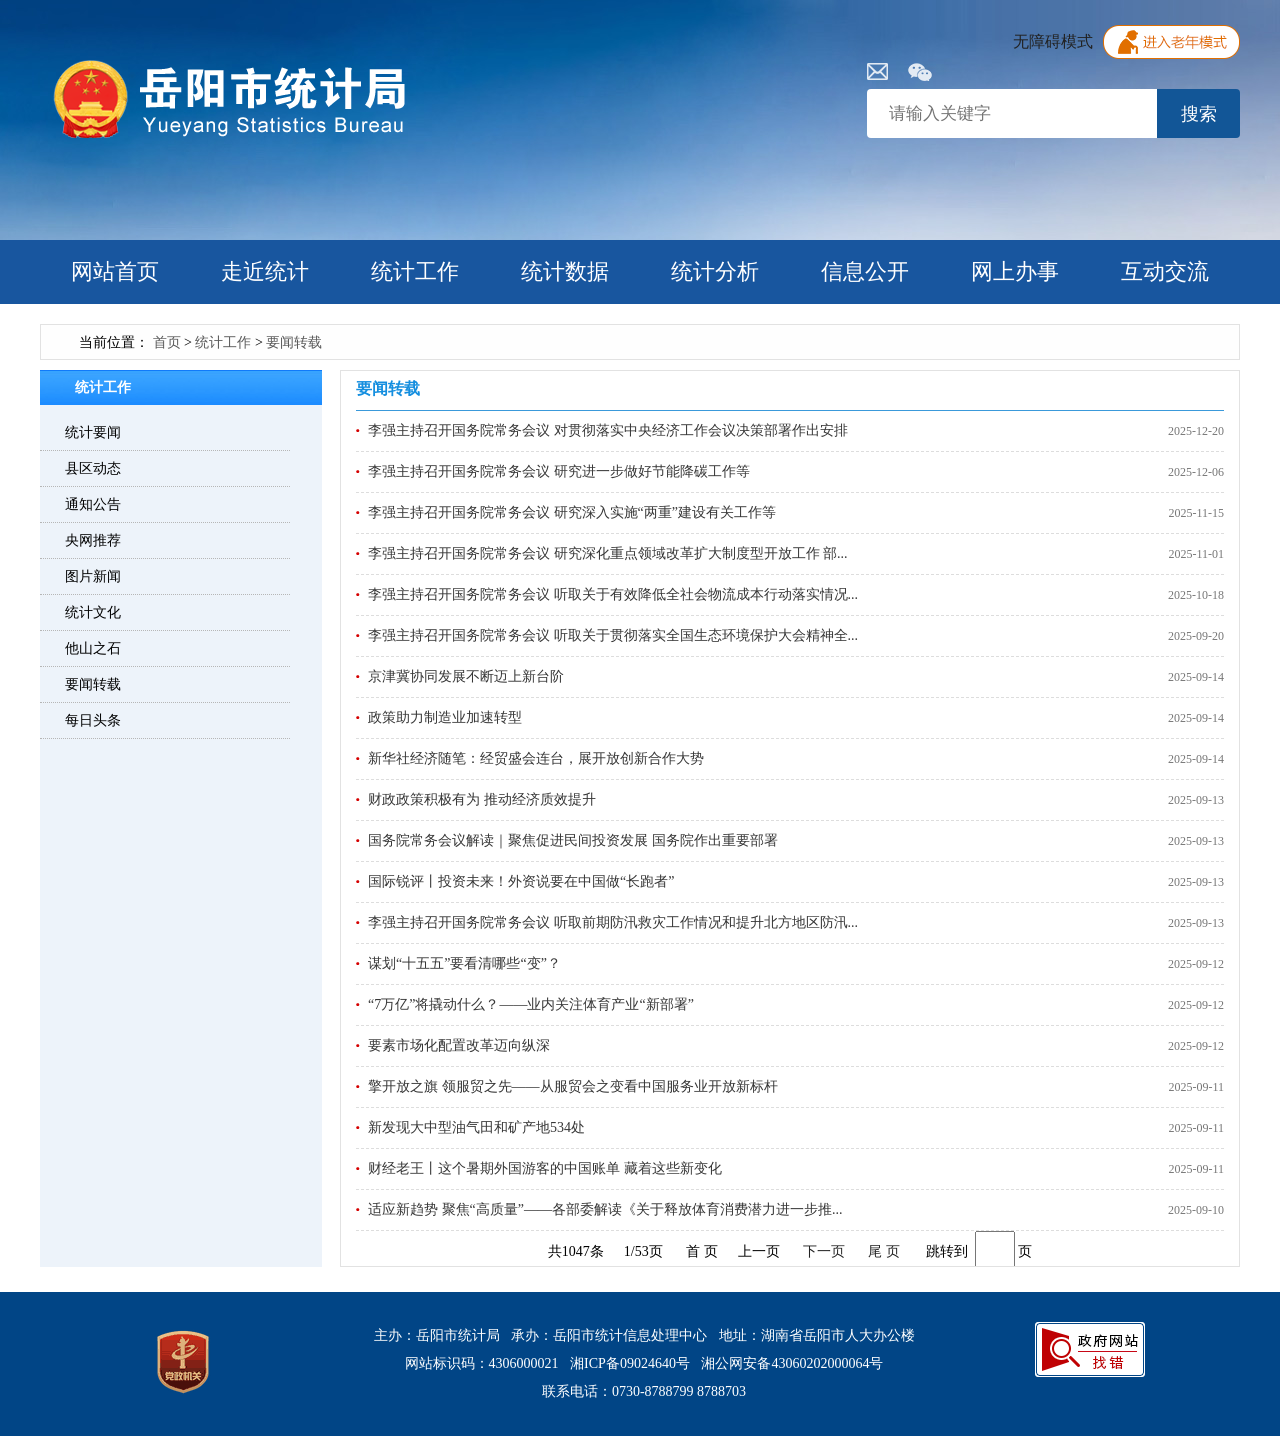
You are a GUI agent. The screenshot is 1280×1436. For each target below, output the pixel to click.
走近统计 (265, 271)
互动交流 (1165, 271)
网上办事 (1015, 271)
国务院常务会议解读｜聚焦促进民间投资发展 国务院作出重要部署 (573, 840)
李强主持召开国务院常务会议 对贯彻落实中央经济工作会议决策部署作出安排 (608, 430)
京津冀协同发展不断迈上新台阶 (466, 676)
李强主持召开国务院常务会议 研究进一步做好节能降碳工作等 (559, 471)
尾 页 (884, 1251)
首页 (167, 342)
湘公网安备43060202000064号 (792, 1363)
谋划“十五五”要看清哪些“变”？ (464, 963)
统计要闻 (93, 432)
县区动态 (93, 468)
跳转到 (947, 1251)
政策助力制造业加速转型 (445, 717)
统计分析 (715, 271)
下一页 (824, 1251)
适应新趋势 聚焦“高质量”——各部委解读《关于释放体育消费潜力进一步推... (605, 1209)
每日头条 (93, 720)
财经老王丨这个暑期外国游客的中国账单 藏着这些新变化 (545, 1168)
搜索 (1199, 114)
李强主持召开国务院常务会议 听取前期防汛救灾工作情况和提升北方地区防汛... (613, 922)
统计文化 (93, 612)
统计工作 (415, 271)
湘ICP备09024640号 (630, 1363)
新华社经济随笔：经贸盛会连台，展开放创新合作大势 (536, 758)
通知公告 (93, 504)
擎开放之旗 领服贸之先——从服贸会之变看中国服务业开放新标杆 (573, 1086)
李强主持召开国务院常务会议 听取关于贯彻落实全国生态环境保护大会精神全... (613, 635)
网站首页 (115, 271)
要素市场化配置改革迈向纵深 (459, 1045)
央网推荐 (93, 540)
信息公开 (865, 271)
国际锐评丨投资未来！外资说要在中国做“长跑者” (521, 881)
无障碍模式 (1053, 41)
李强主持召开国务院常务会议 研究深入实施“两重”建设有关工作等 (572, 512)
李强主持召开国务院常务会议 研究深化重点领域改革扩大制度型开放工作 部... (608, 553)
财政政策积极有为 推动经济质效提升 (482, 799)
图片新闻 (93, 576)
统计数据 (565, 271)
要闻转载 (294, 342)
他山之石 (93, 648)
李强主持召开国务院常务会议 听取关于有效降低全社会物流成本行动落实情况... (613, 594)
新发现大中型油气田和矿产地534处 (476, 1127)
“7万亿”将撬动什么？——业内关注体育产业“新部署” (531, 1004)
